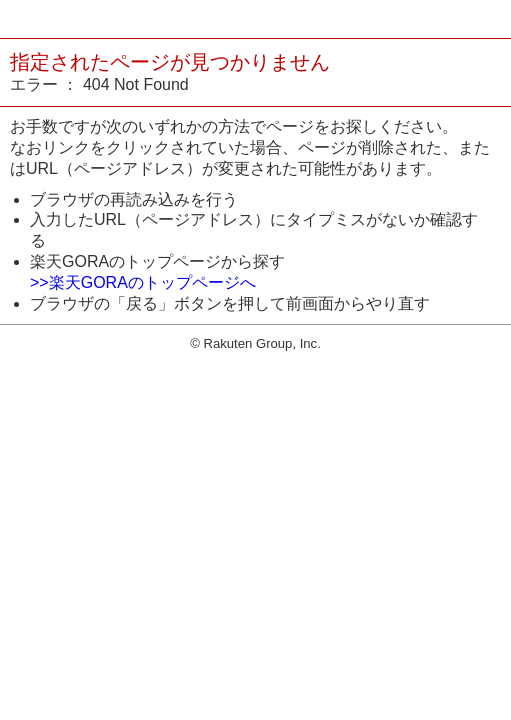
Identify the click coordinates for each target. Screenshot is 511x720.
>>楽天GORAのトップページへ (143, 282)
